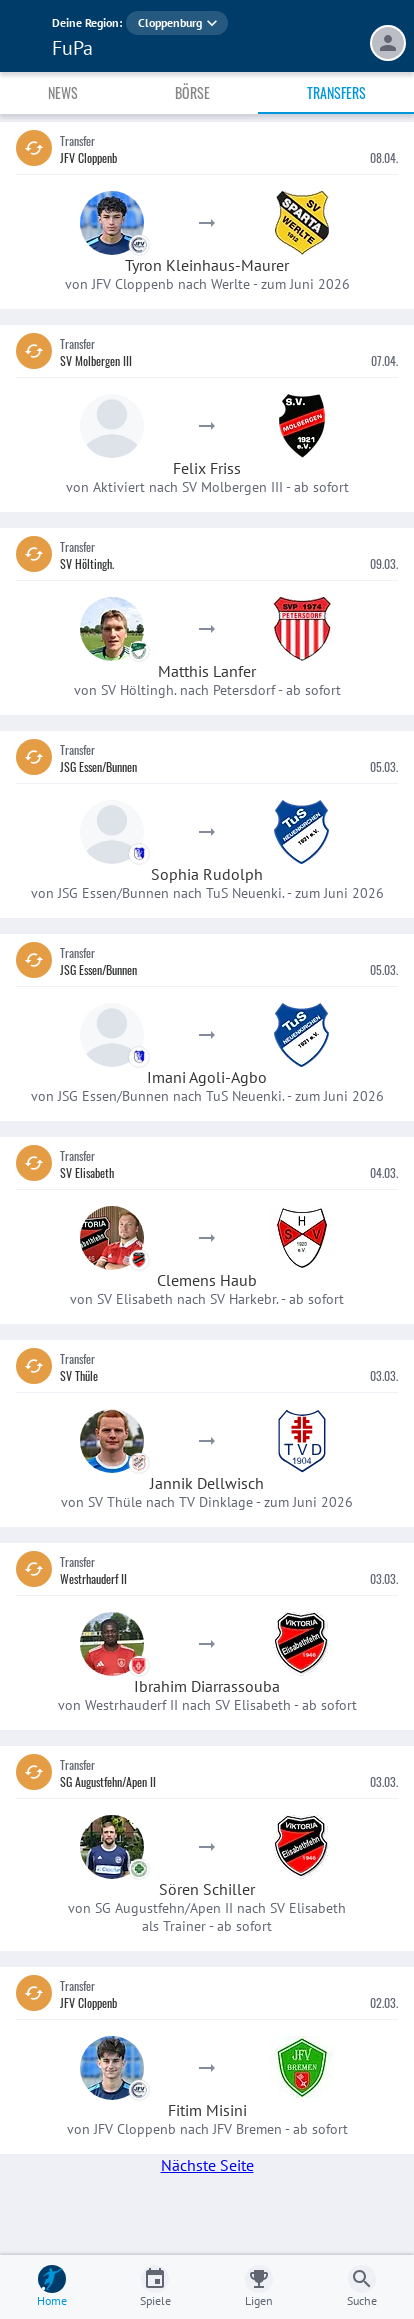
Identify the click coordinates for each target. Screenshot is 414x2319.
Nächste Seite (207, 2165)
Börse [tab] (192, 92)
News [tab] (63, 92)
